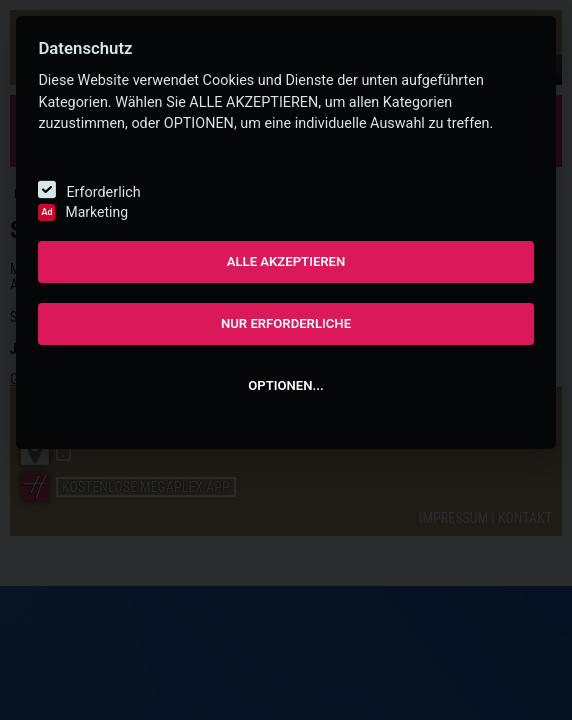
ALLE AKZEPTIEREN (286, 261)
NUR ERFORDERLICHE (286, 323)
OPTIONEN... (285, 385)
